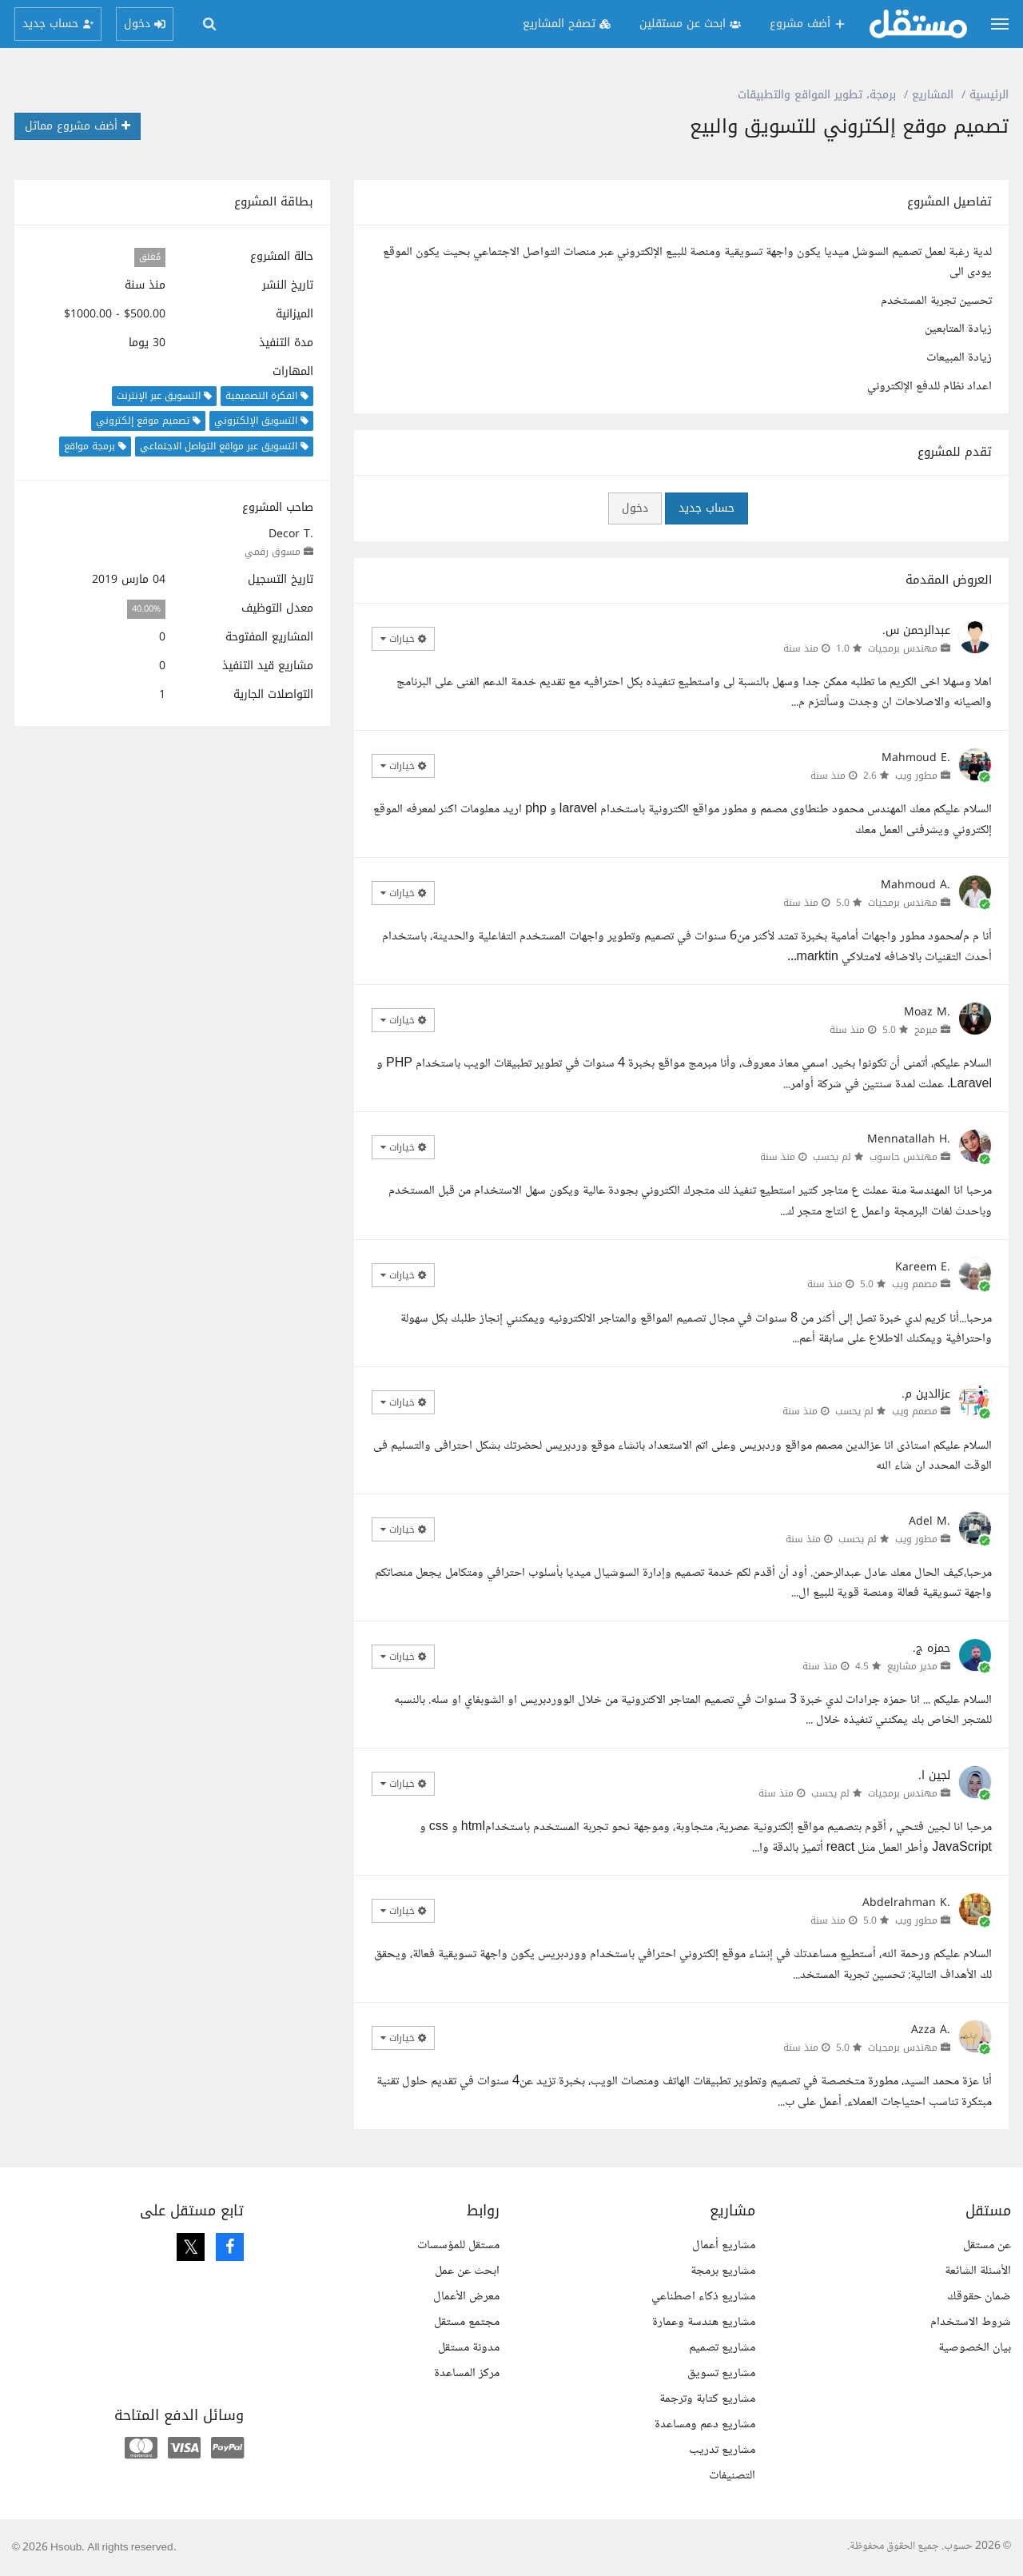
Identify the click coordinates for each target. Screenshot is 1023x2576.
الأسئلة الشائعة (978, 2271)
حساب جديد (706, 508)
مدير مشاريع (912, 1666)
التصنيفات (732, 2475)
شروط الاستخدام (970, 2322)
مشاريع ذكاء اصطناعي (703, 2296)
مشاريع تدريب (722, 2450)
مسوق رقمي (273, 551)
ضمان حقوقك (979, 2296)
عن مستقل (987, 2245)
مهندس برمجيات (902, 648)
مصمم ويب (914, 1284)
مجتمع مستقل (467, 2322)
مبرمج (925, 1030)
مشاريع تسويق (721, 2373)
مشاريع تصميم (722, 2348)
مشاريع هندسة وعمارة (703, 2322)
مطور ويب (916, 775)
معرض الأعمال (466, 2296)
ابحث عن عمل (467, 2271)
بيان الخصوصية (974, 2348)
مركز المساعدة (467, 2373)
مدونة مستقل (469, 2348)
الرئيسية (989, 95)
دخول (635, 508)
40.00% (146, 608)
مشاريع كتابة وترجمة (707, 2399)
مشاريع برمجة (723, 2271)
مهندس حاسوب (903, 1157)
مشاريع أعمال (723, 2245)
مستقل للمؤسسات (458, 2245)
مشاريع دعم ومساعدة (705, 2424)
